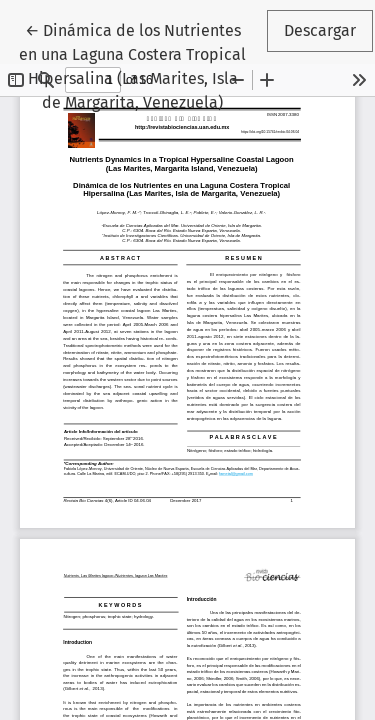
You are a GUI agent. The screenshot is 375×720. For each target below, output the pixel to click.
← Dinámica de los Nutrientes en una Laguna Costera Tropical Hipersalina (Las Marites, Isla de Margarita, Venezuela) (141, 65)
